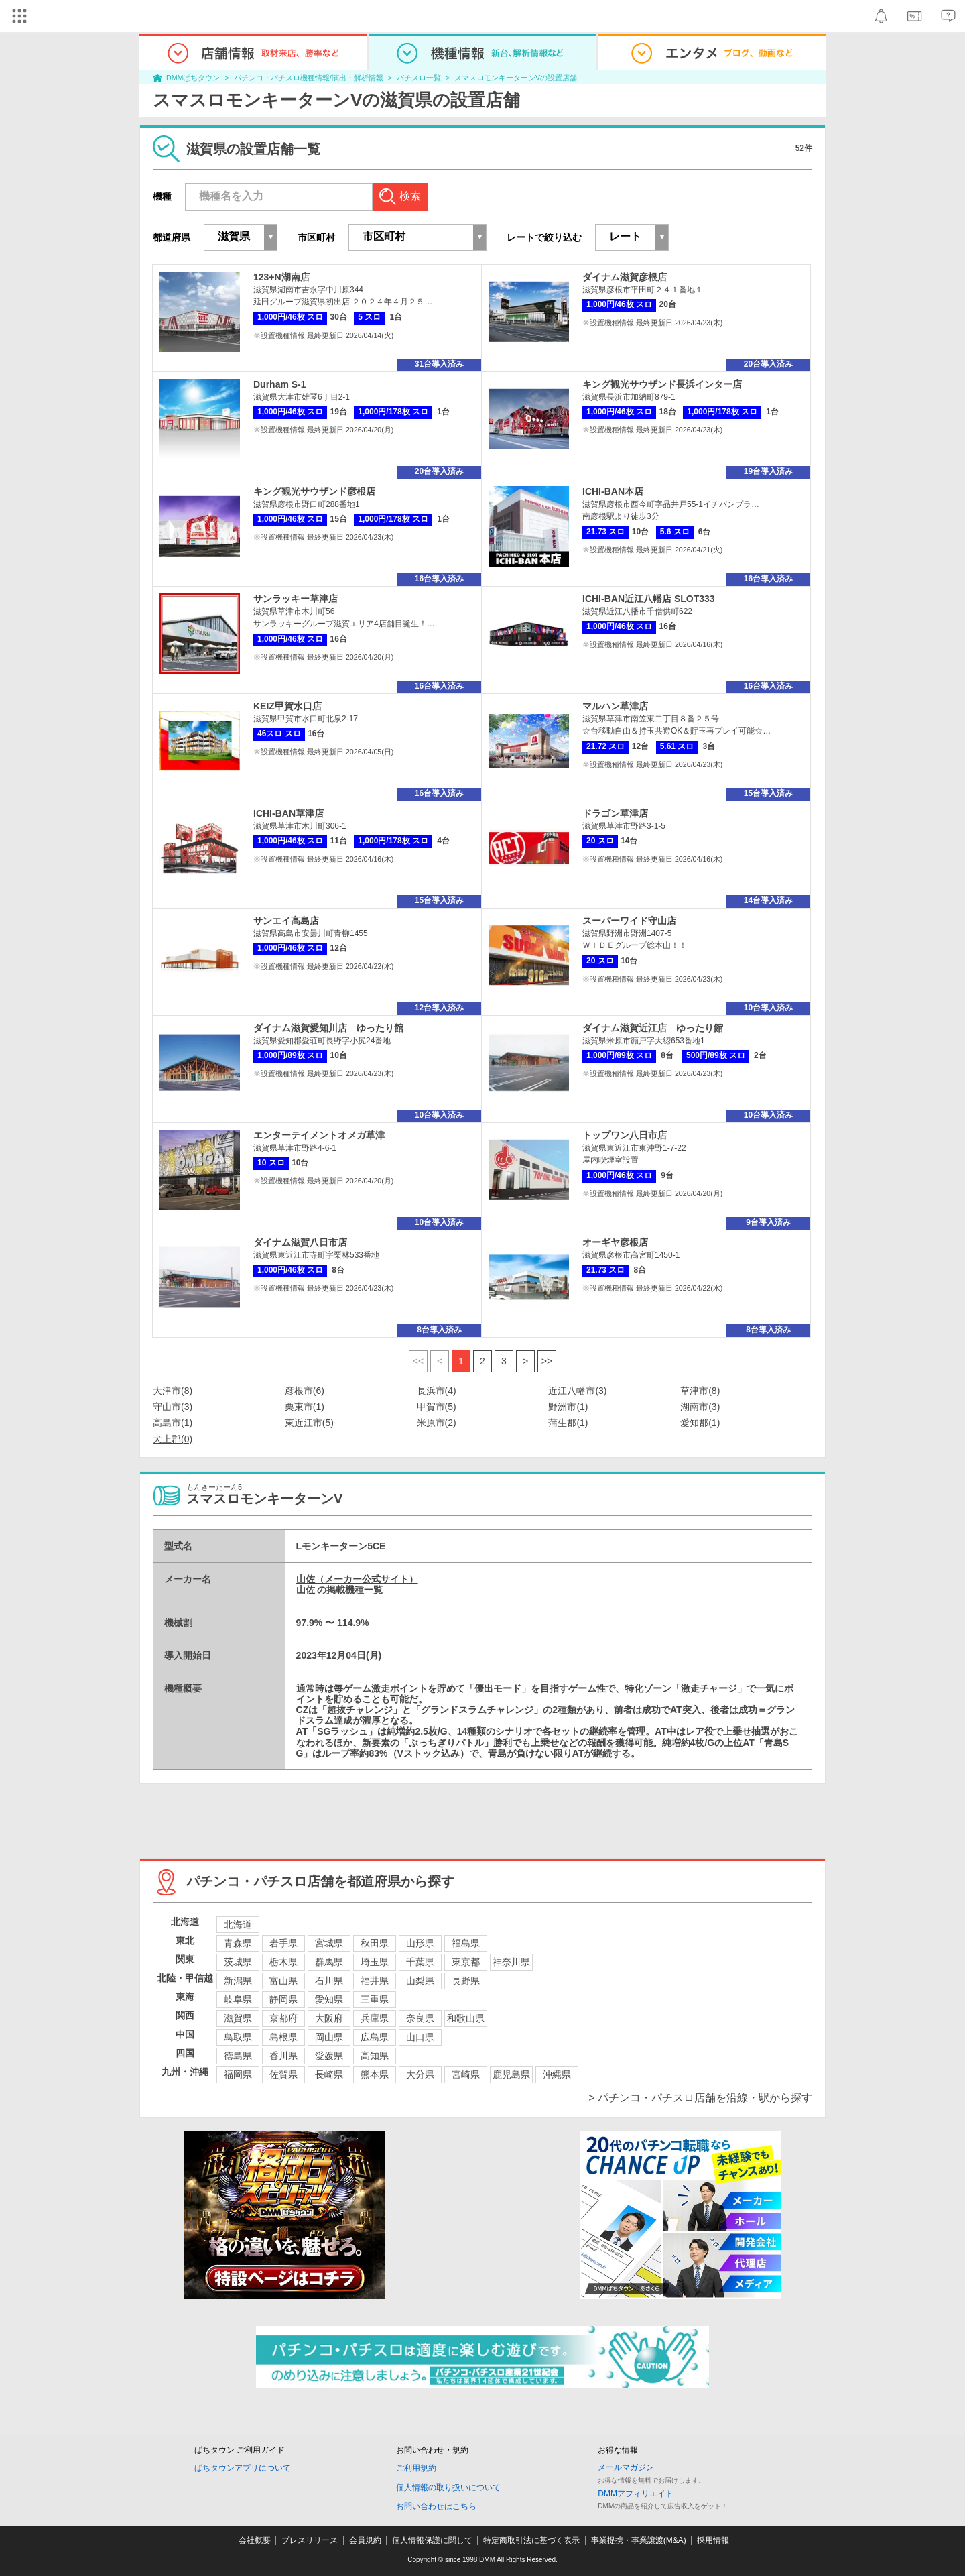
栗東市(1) (304, 1406)
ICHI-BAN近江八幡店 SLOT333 (648, 598)
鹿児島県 (511, 2074)
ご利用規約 (416, 2468)
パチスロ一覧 (419, 78)
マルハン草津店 (615, 706)
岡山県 (329, 2037)
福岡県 (238, 2074)
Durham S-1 (279, 384)
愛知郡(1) (700, 1422)
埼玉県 (375, 1961)
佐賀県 (283, 2074)
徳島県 (238, 2055)
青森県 (238, 1943)
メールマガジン (626, 2467)
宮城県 (329, 1943)
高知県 (375, 2055)
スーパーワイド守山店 (629, 920)
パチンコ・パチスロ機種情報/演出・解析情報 (308, 78)
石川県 (329, 1980)
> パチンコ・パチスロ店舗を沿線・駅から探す (700, 2097)
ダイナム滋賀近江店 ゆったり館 (652, 1027)
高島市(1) (172, 1422)
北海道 (238, 1924)
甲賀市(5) (436, 1406)
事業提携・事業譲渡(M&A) (638, 2540)
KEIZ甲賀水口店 (287, 706)
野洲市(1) (568, 1406)
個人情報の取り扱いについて (448, 2487)
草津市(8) (700, 1390)
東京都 (466, 1961)
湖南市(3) (700, 1406)
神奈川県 (511, 1961)
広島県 (375, 2037)
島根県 (283, 2037)
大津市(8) (172, 1390)
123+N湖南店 (281, 277)
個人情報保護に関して (432, 2540)
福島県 (466, 1943)
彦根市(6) (304, 1390)
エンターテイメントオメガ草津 (319, 1135)
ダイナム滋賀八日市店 (300, 1242)
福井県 (375, 1980)
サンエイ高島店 (286, 920)
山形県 (420, 1943)
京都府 (283, 2018)
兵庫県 (375, 2018)
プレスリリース (309, 2540)
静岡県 (283, 1999)
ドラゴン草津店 (615, 813)
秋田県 (375, 1943)
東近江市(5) (309, 1422)
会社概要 (255, 2540)
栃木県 (283, 1961)
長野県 (466, 1980)
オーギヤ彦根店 (615, 1242)
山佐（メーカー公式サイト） (357, 1579)
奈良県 (420, 2018)
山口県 (420, 2037)
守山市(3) (172, 1406)
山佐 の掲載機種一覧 (339, 1589)
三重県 (375, 1999)
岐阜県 (238, 1999)
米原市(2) (436, 1422)
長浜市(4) (436, 1390)
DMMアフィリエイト (635, 2493)
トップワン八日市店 (624, 1135)
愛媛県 (329, 2055)
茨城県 (238, 1961)
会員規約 (365, 2540)
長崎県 (329, 2074)
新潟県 (238, 1980)
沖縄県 (557, 2074)
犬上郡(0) (172, 1439)
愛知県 (329, 1999)
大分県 (420, 2074)
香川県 (283, 2055)
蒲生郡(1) (568, 1422)
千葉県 (420, 1961)
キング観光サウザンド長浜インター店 (662, 384)
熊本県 (375, 2074)
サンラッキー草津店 (295, 598)
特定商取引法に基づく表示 (531, 2540)
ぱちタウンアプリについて (242, 2468)
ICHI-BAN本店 (612, 491)
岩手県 (283, 1943)
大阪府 (329, 2018)
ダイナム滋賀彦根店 (624, 277)
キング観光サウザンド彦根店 (314, 491)
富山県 (283, 1980)
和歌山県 (466, 2018)
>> (546, 1361)
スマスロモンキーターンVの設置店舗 (515, 78)
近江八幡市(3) (577, 1390)
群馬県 (329, 1961)
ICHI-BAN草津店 (288, 813)
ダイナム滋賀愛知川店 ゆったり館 (328, 1027)
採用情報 (713, 2540)
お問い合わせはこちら (436, 2506)
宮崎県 (466, 2074)
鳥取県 (238, 2037)
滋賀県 (238, 2018)
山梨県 (420, 1980)
